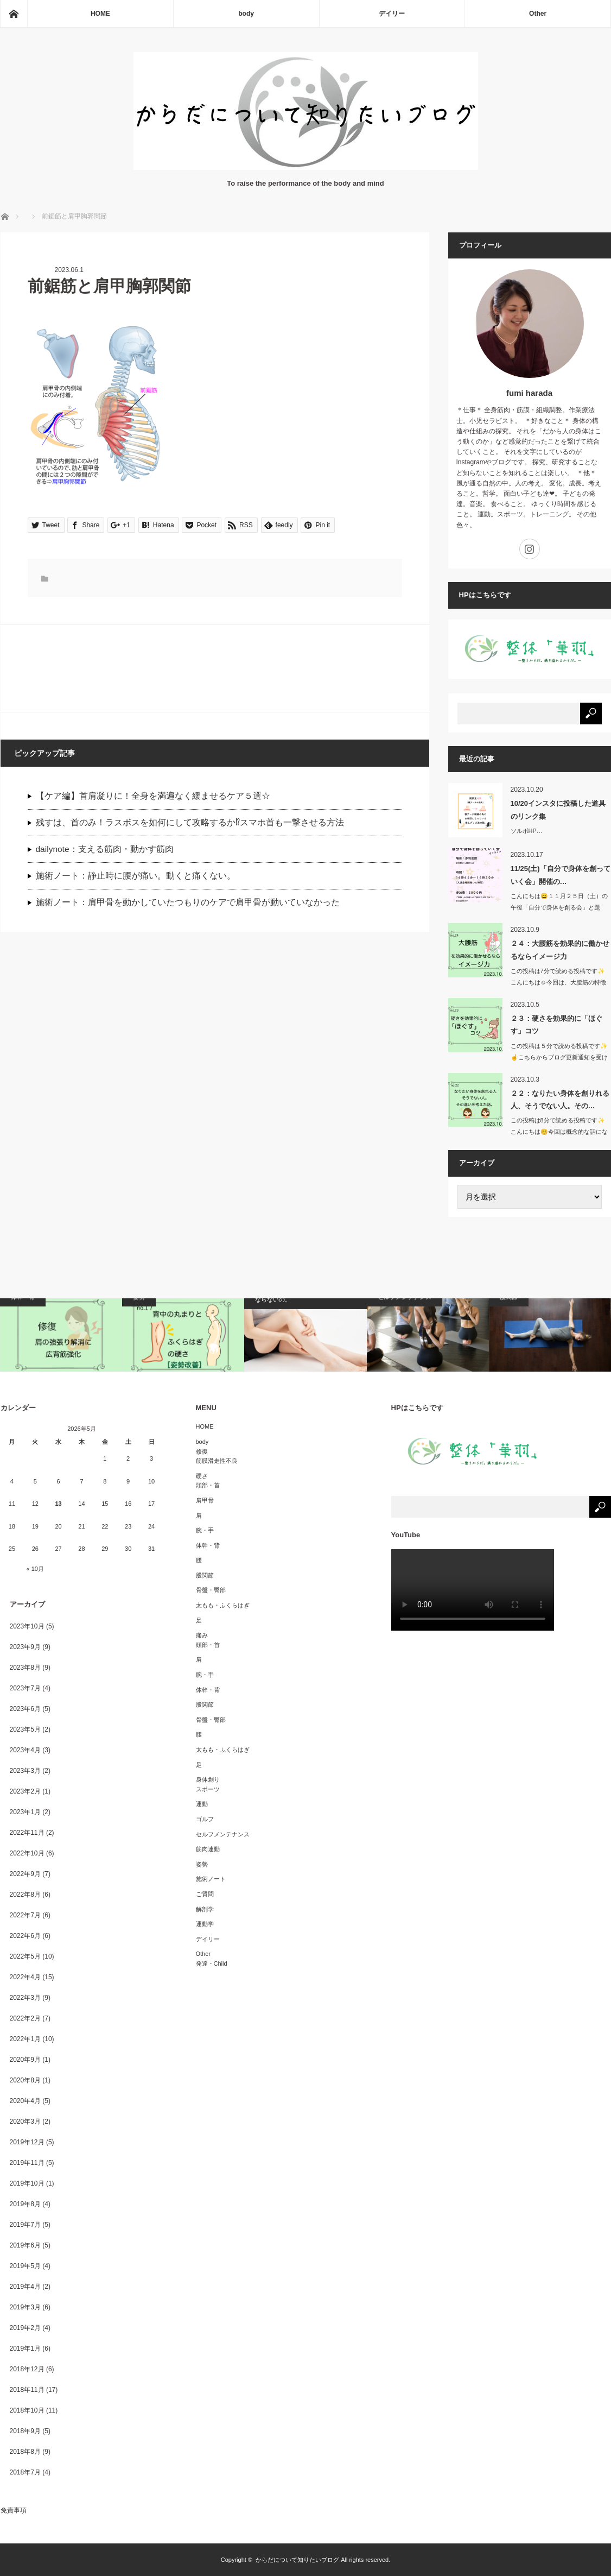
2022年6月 (25, 1936)
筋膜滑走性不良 (217, 1460)
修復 (202, 1451)
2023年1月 (25, 1812)
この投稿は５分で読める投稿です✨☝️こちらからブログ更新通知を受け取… (559, 1057)
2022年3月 (25, 1998)
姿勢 (202, 1864)
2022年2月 (25, 2018)
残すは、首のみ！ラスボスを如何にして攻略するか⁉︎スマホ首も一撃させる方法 (190, 822)
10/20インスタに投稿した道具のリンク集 (558, 809)
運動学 (205, 1924)
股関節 (205, 1575)
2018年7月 (25, 2472)
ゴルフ (205, 1819)
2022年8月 (25, 1894)
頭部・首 (208, 1485)
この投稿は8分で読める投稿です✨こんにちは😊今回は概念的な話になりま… (559, 1131)
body (246, 13)
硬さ (202, 1476)
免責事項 (14, 2510)
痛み (202, 1635)
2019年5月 (25, 2266)
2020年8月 (25, 2080)
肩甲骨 (205, 1500)
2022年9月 (25, 1874)
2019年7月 (25, 2224)
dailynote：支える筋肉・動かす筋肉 (105, 849)
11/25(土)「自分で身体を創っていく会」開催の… (560, 874)
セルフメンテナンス (223, 1834)
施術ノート (211, 1879)
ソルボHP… (527, 831)
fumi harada (529, 392)
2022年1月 (25, 2039)
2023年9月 (25, 1647)
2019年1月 (25, 2348)
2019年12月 (27, 2142)
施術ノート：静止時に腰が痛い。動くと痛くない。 (136, 875)
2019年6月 (25, 2245)
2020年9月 (25, 2059)
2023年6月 (25, 1709)
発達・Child (211, 1963)
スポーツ (208, 1789)
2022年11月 (27, 1832)
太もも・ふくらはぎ (223, 1605)
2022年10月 (27, 1853)
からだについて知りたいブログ (297, 2559)
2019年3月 (25, 2307)
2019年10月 (27, 2183)
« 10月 (35, 1568)
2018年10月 (27, 2410)
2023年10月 (27, 1626)
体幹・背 (208, 1545)
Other (537, 13)
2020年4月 (25, 2101)
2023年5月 (25, 1729)
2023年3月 (25, 1771)
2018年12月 (27, 2369)
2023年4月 (25, 1750)
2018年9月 (25, 2431)
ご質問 (205, 1894)
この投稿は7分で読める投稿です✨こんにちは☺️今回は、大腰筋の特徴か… (558, 982)
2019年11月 (27, 2163)
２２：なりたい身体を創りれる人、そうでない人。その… (560, 1099)
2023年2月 (25, 1791)
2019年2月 (25, 2328)
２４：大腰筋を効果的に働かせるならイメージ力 (560, 949)
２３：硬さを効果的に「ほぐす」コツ (556, 1024)
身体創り (208, 1779)
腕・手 (205, 1530)
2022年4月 (25, 1977)
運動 (202, 1804)
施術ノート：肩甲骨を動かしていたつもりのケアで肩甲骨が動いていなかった (188, 902)
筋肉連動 (208, 1849)
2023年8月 (25, 1667)
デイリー (392, 13)
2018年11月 (27, 2390)
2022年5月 (25, 1956)
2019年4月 (25, 2286)
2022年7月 (25, 1915)
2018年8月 (25, 2451)
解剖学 (205, 1909)
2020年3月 (25, 2121)
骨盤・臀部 (211, 1590)
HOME (100, 13)
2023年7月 (25, 1688)
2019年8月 (25, 2204)
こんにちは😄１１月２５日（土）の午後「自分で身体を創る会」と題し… (559, 907)
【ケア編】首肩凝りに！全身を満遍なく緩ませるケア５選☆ (153, 795)
